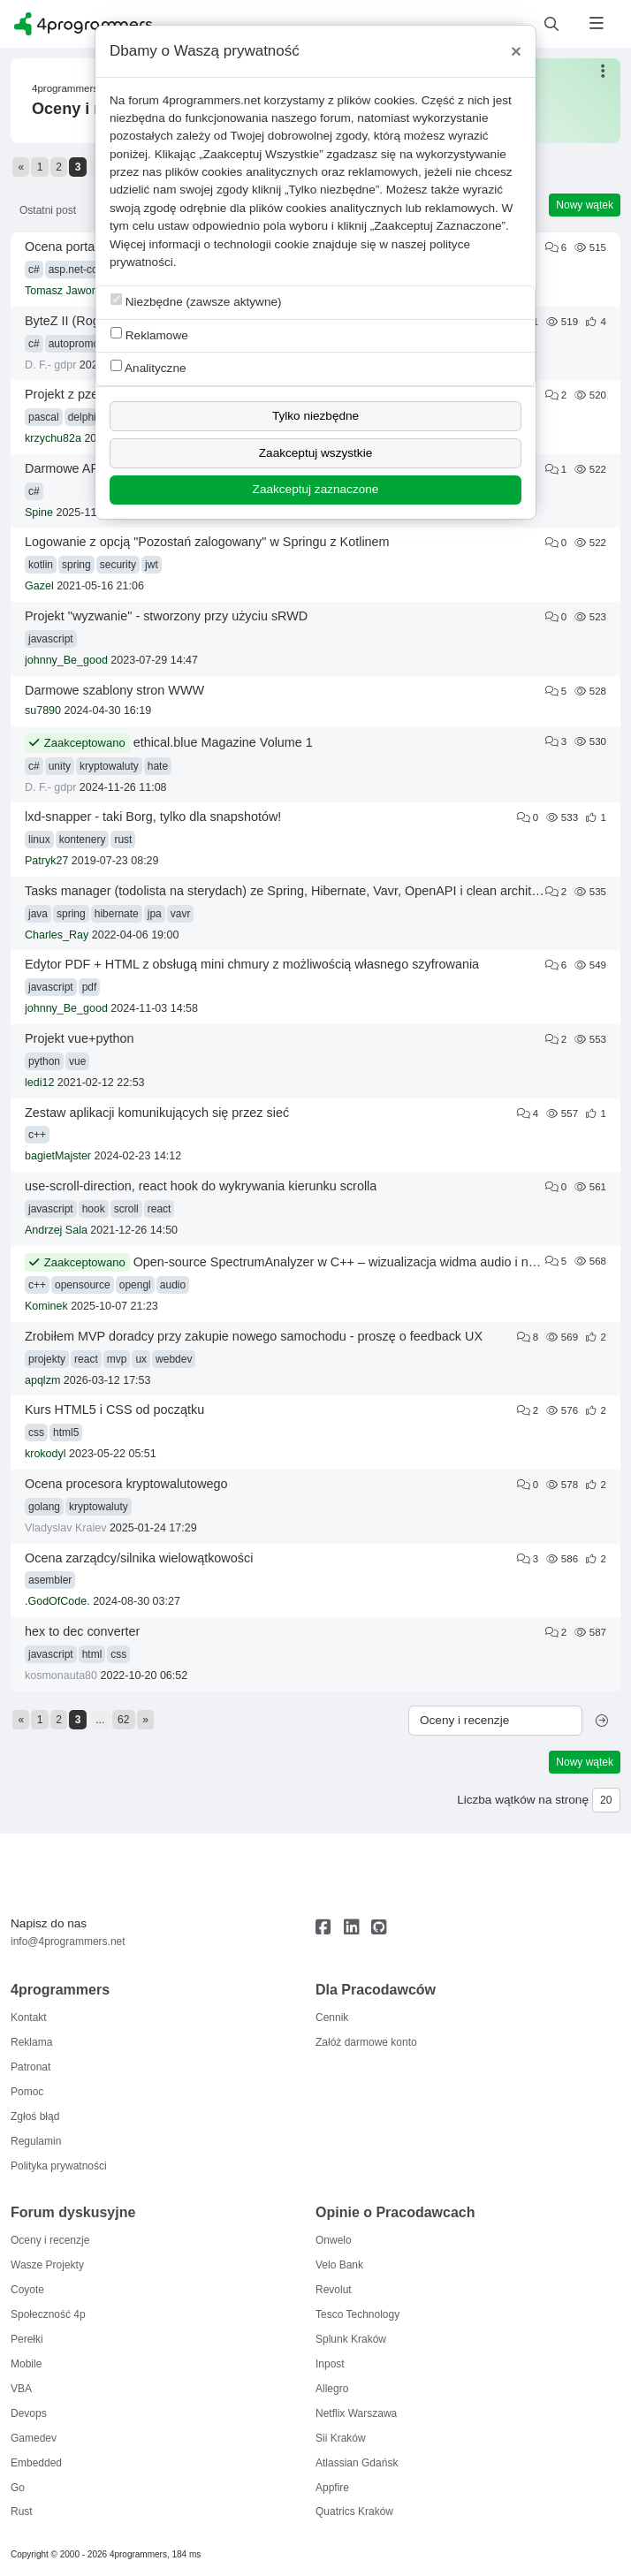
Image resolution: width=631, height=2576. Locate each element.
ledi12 (39, 1082)
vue (77, 1061)
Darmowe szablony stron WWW (114, 690)
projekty (46, 1359)
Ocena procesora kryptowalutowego (126, 1484)
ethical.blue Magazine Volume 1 (223, 742)
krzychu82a (53, 438)
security (118, 565)
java (38, 914)
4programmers (65, 88)
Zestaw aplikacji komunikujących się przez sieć (157, 1113)
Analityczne (148, 367)
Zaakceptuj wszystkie (315, 453)
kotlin (40, 565)
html (92, 1654)
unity (60, 766)
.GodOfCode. (57, 1601)
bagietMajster (58, 1156)
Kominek (46, 1306)
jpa (155, 914)
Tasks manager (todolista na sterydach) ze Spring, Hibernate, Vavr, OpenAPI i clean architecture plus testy (324, 891)
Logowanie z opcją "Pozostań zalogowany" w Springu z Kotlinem (207, 542)
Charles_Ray (56, 935)
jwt (151, 565)
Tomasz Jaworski (67, 291)
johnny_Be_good (66, 660)
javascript (50, 639)
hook (93, 1209)
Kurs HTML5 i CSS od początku (114, 1409)
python (44, 1061)
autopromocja (81, 344)
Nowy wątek (584, 205)
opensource (82, 1285)
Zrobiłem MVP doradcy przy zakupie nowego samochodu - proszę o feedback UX (254, 1336)
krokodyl (45, 1454)
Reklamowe (149, 334)
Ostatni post (47, 210)
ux (141, 1359)
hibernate (117, 914)
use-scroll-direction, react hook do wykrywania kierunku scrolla (200, 1186)
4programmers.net (212, 100)
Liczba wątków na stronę (523, 1799)
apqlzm (42, 1380)
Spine (39, 512)
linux (39, 839)
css (36, 1432)
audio (173, 1285)
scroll (126, 1209)
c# (34, 269)
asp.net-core (78, 269)
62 (123, 1720)
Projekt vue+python (79, 1038)
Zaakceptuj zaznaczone (316, 489)
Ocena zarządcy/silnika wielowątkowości (139, 1558)
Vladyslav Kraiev (65, 1528)
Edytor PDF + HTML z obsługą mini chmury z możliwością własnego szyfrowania (252, 964)
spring (76, 565)
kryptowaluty (109, 766)
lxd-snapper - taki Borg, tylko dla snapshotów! (153, 816)
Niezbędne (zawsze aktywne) (196, 300)
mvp (117, 1359)
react (159, 1209)
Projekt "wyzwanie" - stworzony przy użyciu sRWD (166, 616)
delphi (82, 417)
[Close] (516, 51)
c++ (37, 1134)
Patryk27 (46, 861)
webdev (174, 1359)
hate (158, 766)
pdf (89, 987)
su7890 (43, 710)
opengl (135, 1285)
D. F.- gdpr (50, 365)
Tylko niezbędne (315, 415)
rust (123, 839)
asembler (50, 1580)
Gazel (39, 586)
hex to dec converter (82, 1631)
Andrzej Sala (56, 1230)
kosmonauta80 (61, 1675)
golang (44, 1507)
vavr (181, 914)
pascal (43, 417)
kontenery (82, 839)
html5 (66, 1432)
